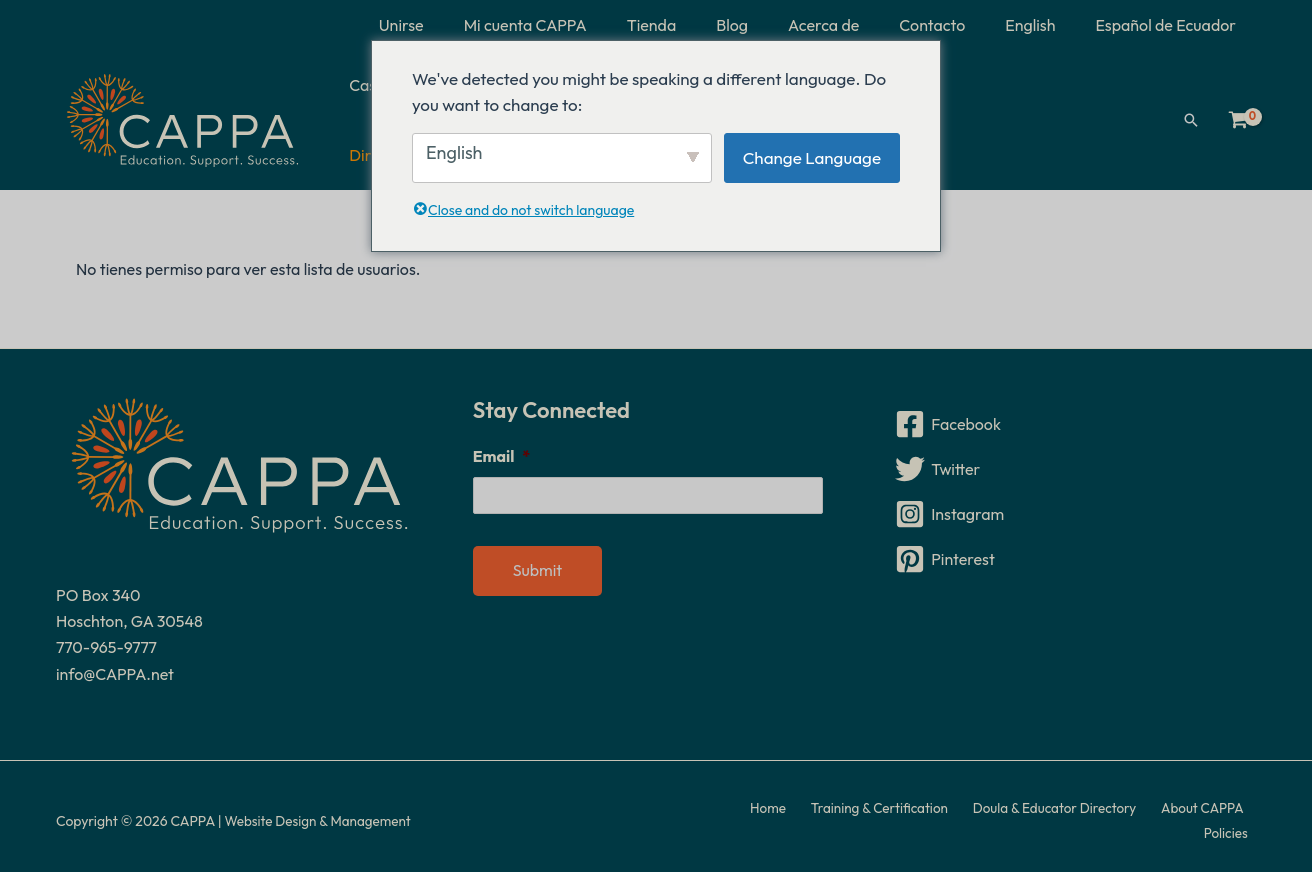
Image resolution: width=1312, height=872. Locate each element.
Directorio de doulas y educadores (1026, 116)
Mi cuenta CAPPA (577, 25)
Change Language (812, 157)
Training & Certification (841, 812)
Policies (1233, 812)
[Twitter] (1072, 460)
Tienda (696, 25)
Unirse (461, 25)
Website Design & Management (321, 812)
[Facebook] (1072, 415)
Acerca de (851, 25)
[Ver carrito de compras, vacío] (1238, 116)
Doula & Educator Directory (1011, 812)
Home (737, 812)
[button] (1191, 116)
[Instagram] (1072, 505)
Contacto (952, 25)
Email (502, 447)
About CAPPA (1153, 812)
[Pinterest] (1072, 550)
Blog (768, 25)
